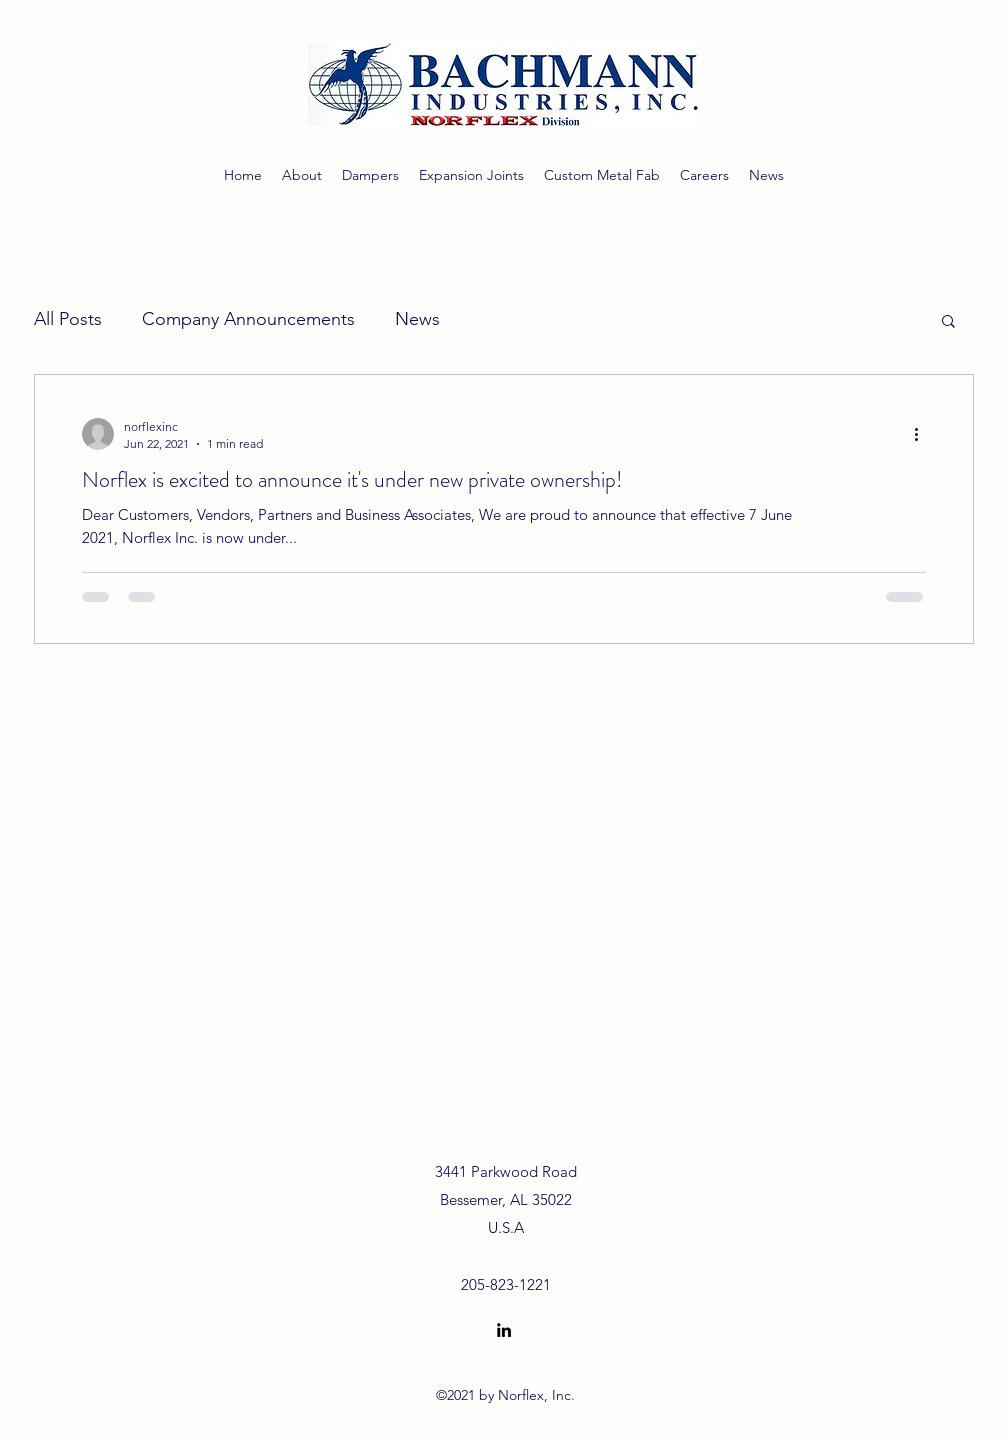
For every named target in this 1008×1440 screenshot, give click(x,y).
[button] (948, 322)
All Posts (68, 319)
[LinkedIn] (504, 1330)
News (417, 319)
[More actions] (923, 434)
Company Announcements (248, 319)
